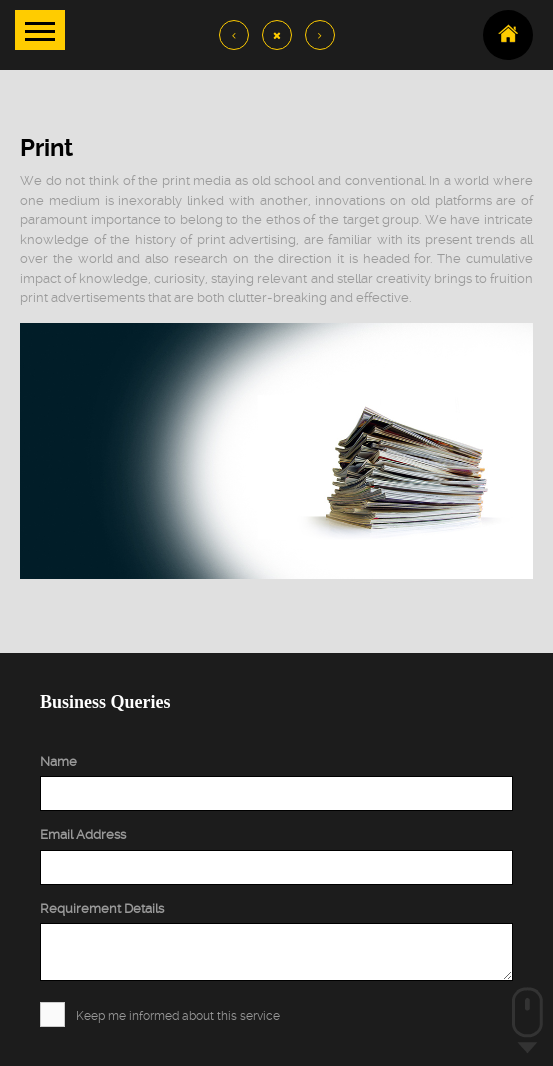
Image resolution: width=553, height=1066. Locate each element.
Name (58, 761)
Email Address (83, 834)
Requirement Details (102, 908)
